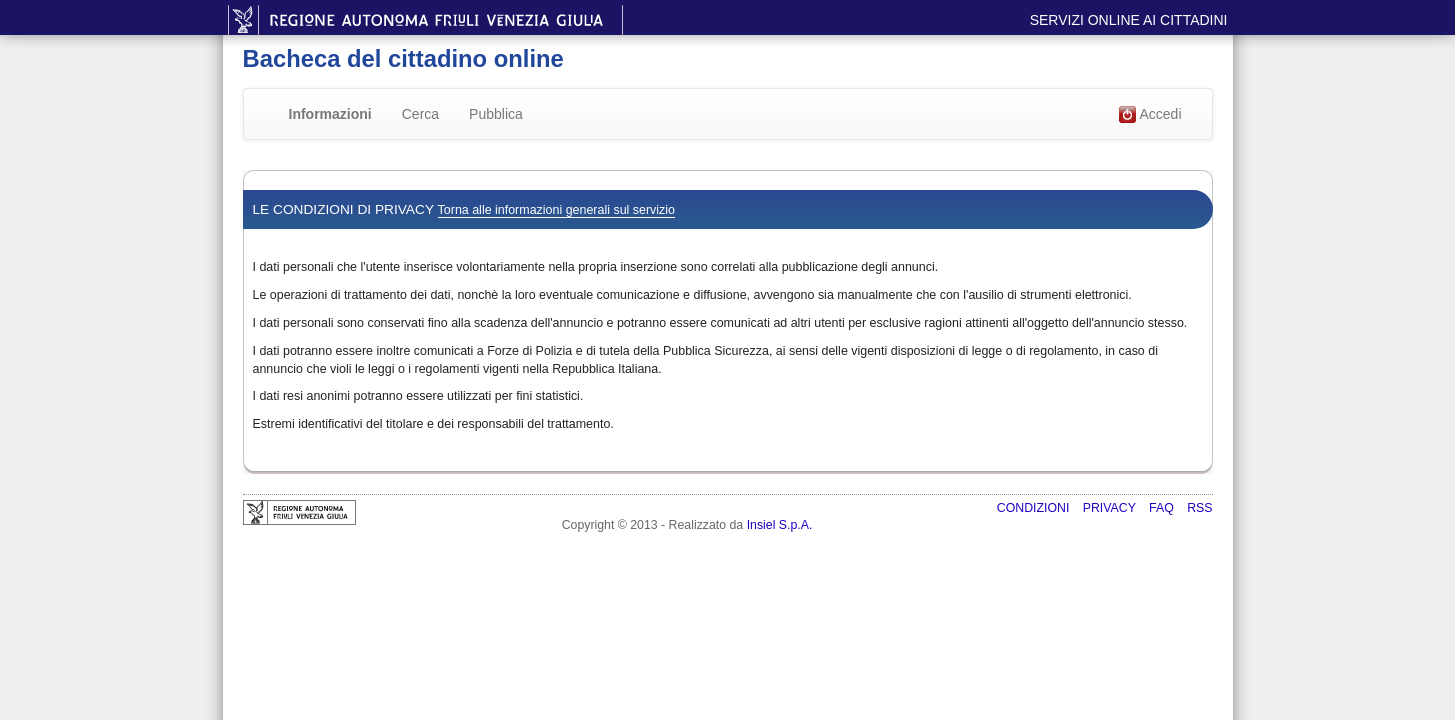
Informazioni (330, 114)
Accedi (1150, 115)
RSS (1199, 508)
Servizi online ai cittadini (1129, 20)
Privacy (1111, 508)
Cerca (420, 114)
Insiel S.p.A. (780, 525)
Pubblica (496, 114)
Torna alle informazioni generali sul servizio (556, 210)
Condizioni (1035, 508)
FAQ (1163, 508)
